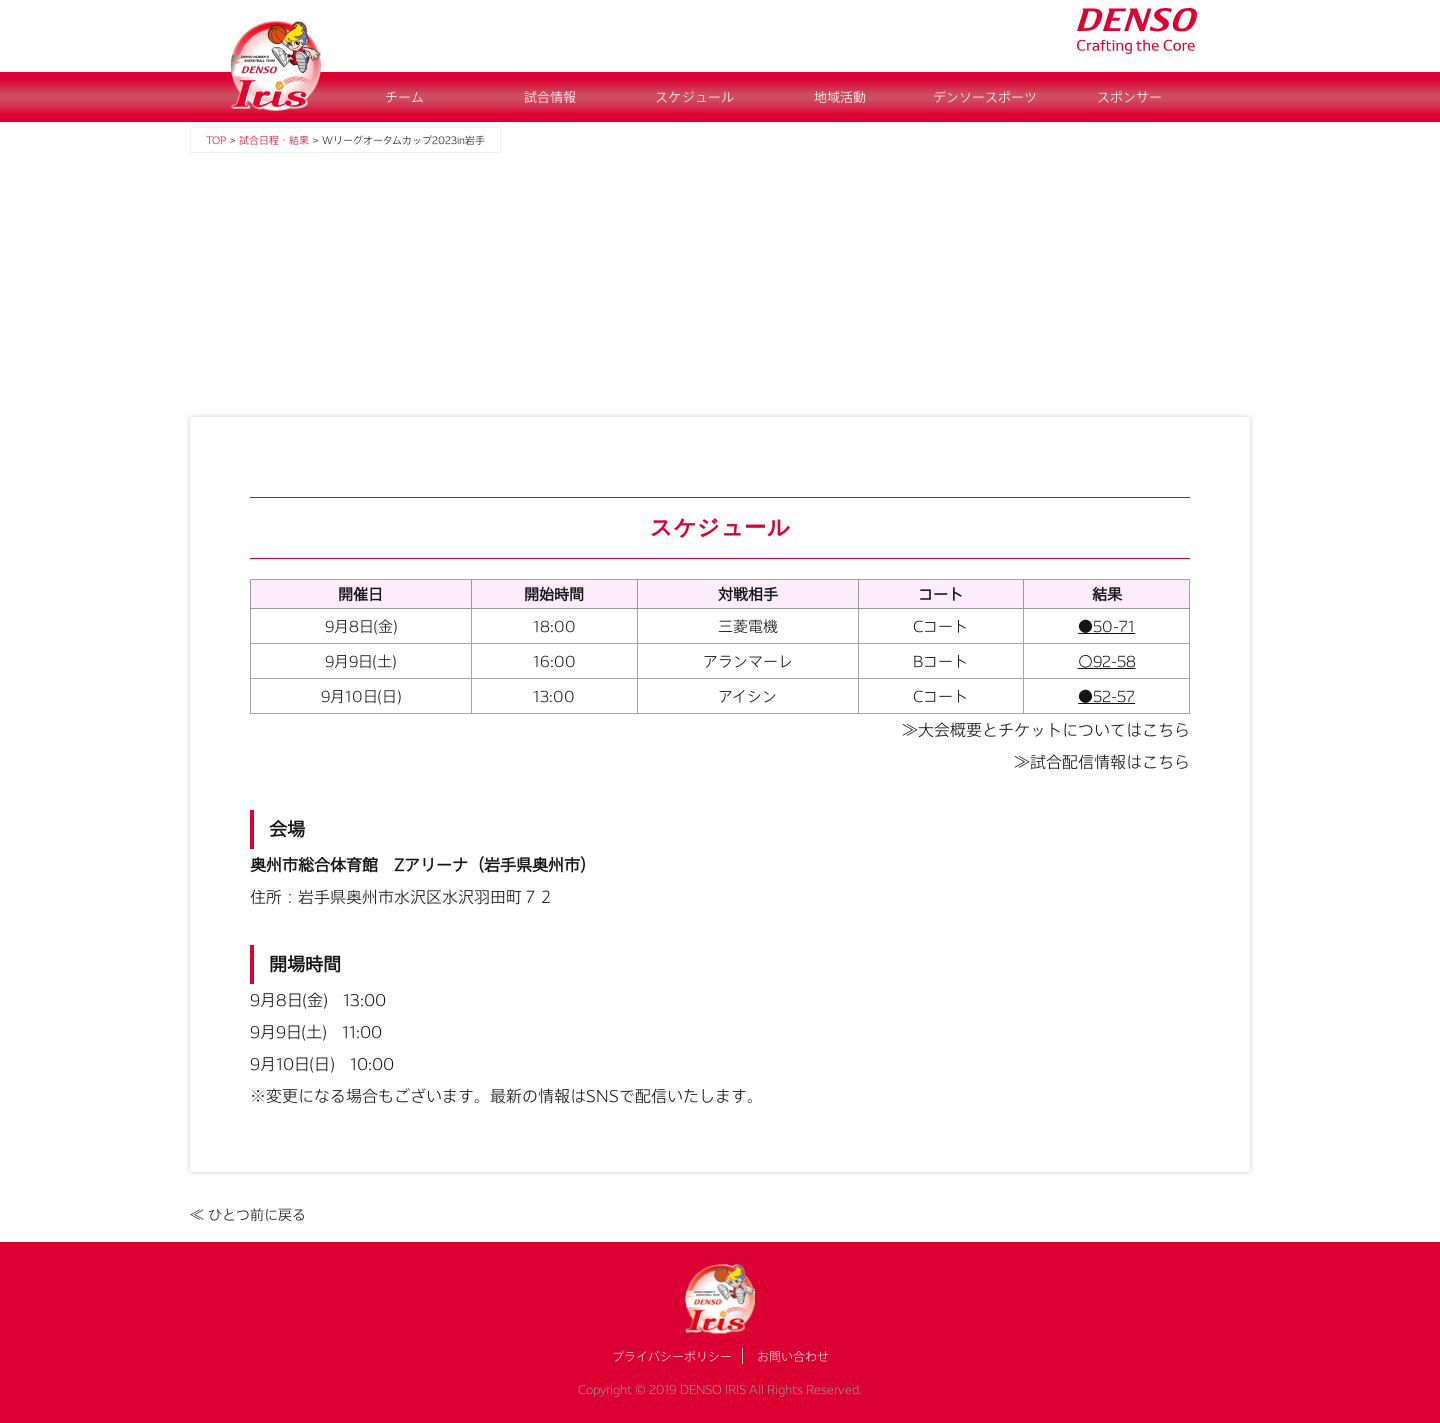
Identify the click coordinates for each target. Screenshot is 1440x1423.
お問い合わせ (793, 1356)
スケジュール (694, 97)
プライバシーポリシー (672, 1356)
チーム (404, 97)
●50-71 (1106, 626)
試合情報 (550, 97)
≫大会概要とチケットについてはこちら (1046, 729)
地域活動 (840, 97)
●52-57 (1106, 696)
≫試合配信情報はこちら (1102, 761)
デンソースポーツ (985, 97)
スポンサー (1129, 97)
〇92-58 (1107, 661)
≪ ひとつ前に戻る (248, 1214)
